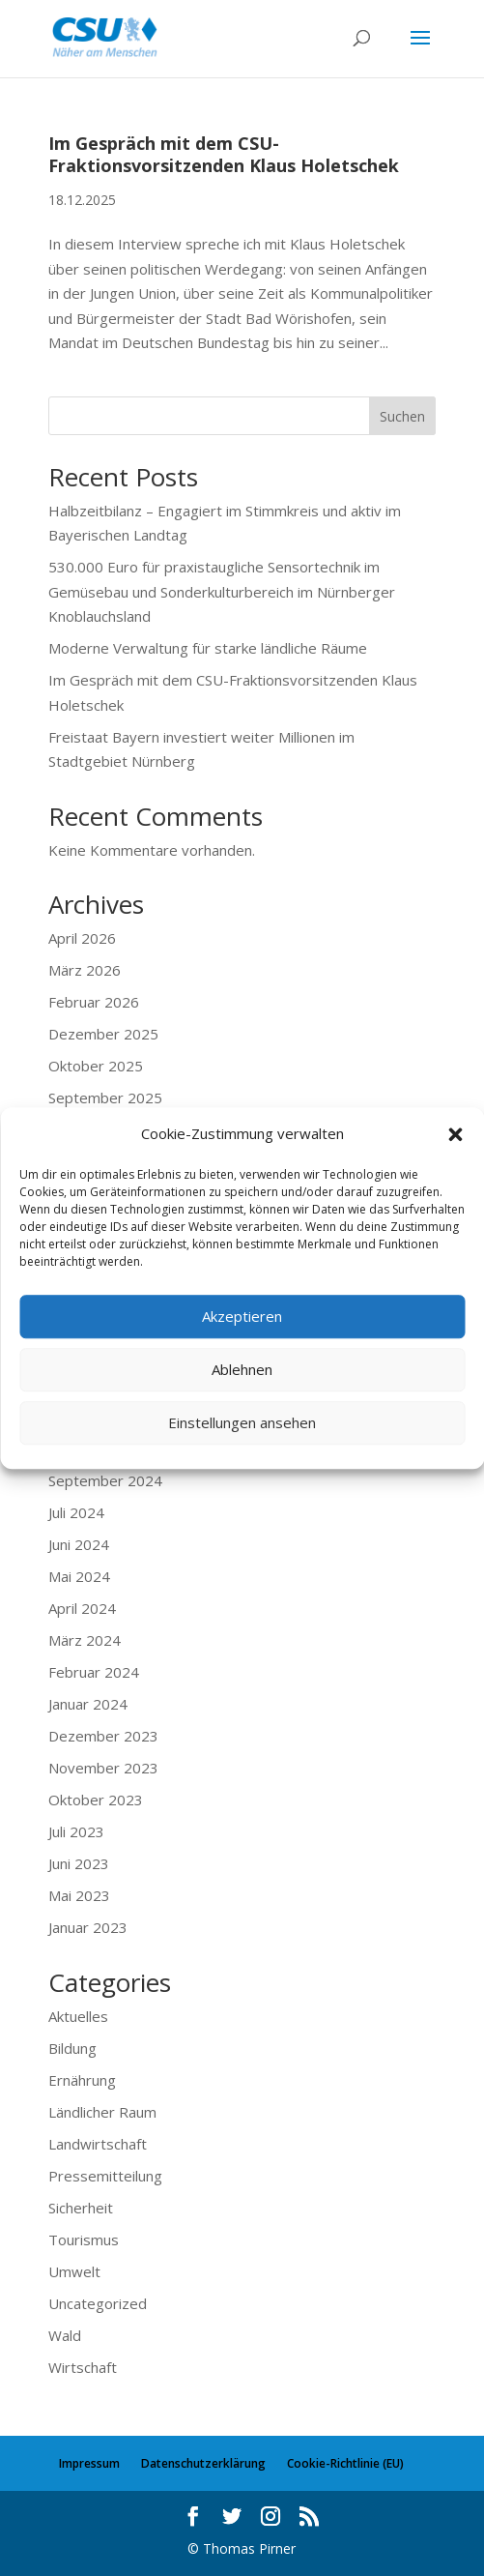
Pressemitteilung (105, 2175)
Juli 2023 (76, 1831)
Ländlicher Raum (102, 2112)
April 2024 (82, 1608)
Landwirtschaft (97, 2143)
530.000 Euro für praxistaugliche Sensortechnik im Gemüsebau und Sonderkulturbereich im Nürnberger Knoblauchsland (221, 591)
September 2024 (105, 1480)
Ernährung (82, 2080)
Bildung (72, 2048)
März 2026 (84, 970)
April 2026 (82, 938)
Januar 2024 (88, 1703)
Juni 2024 (78, 1544)
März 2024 (84, 1640)
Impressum (89, 2463)
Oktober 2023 (95, 1799)
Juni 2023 (78, 1863)
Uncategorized (97, 2303)
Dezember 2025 (103, 1033)
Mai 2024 (79, 1576)
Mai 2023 (79, 1895)
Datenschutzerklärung (203, 2463)
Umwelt (74, 2271)
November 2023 (103, 1767)
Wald (64, 2335)
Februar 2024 (93, 1672)
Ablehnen (242, 1369)
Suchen (402, 416)
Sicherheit (80, 2207)
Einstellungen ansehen (242, 1422)
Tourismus (83, 2239)
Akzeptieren (242, 1316)
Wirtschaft (82, 2367)
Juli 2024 (76, 1512)
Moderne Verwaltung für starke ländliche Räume (207, 648)
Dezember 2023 (103, 1735)
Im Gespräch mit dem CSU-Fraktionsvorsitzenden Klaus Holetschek (223, 154)
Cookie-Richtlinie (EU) (345, 2463)
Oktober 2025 (95, 1065)
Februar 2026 (93, 1001)
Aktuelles (78, 2016)
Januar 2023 (88, 1927)
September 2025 (105, 1097)
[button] (455, 1134)
